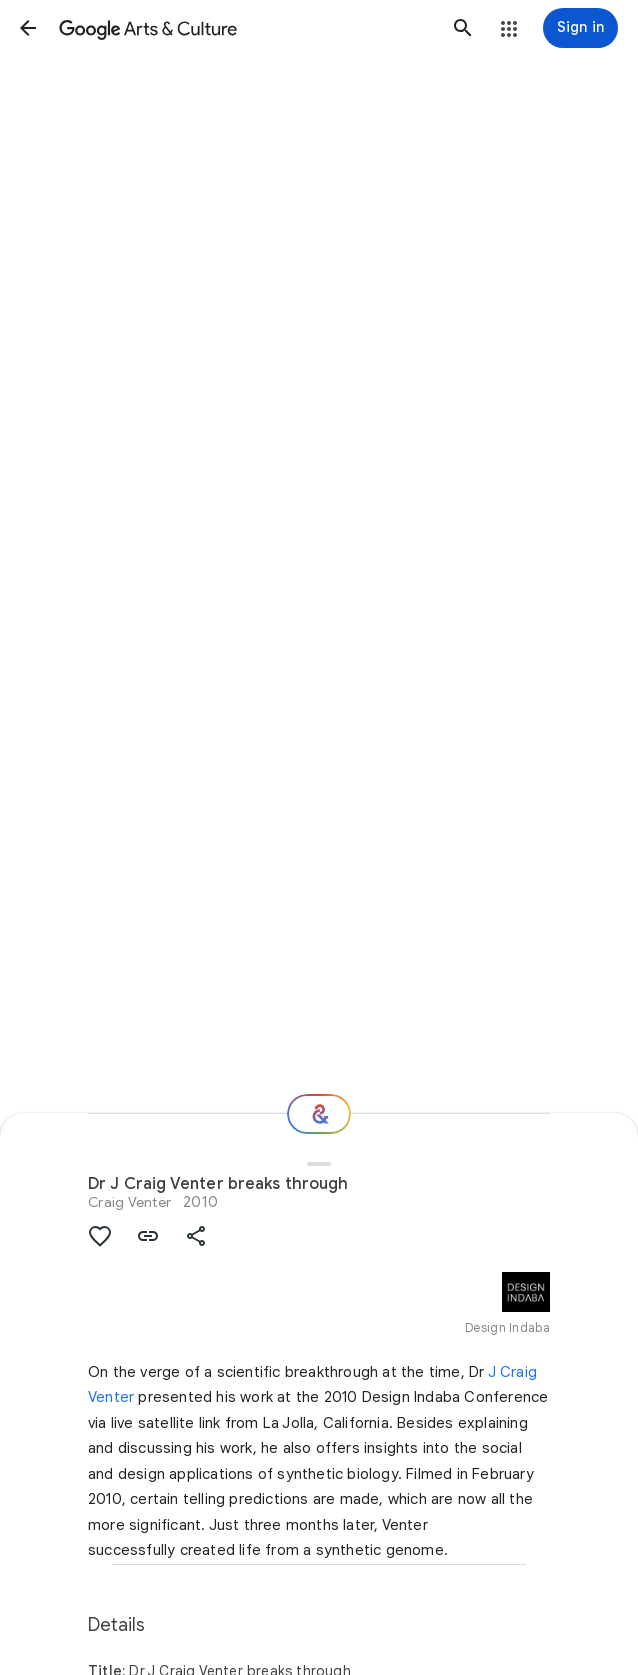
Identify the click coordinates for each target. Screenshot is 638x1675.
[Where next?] (319, 1114)
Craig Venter (129, 1202)
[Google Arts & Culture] (245, 28)
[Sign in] (580, 28)
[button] (28, 28)
